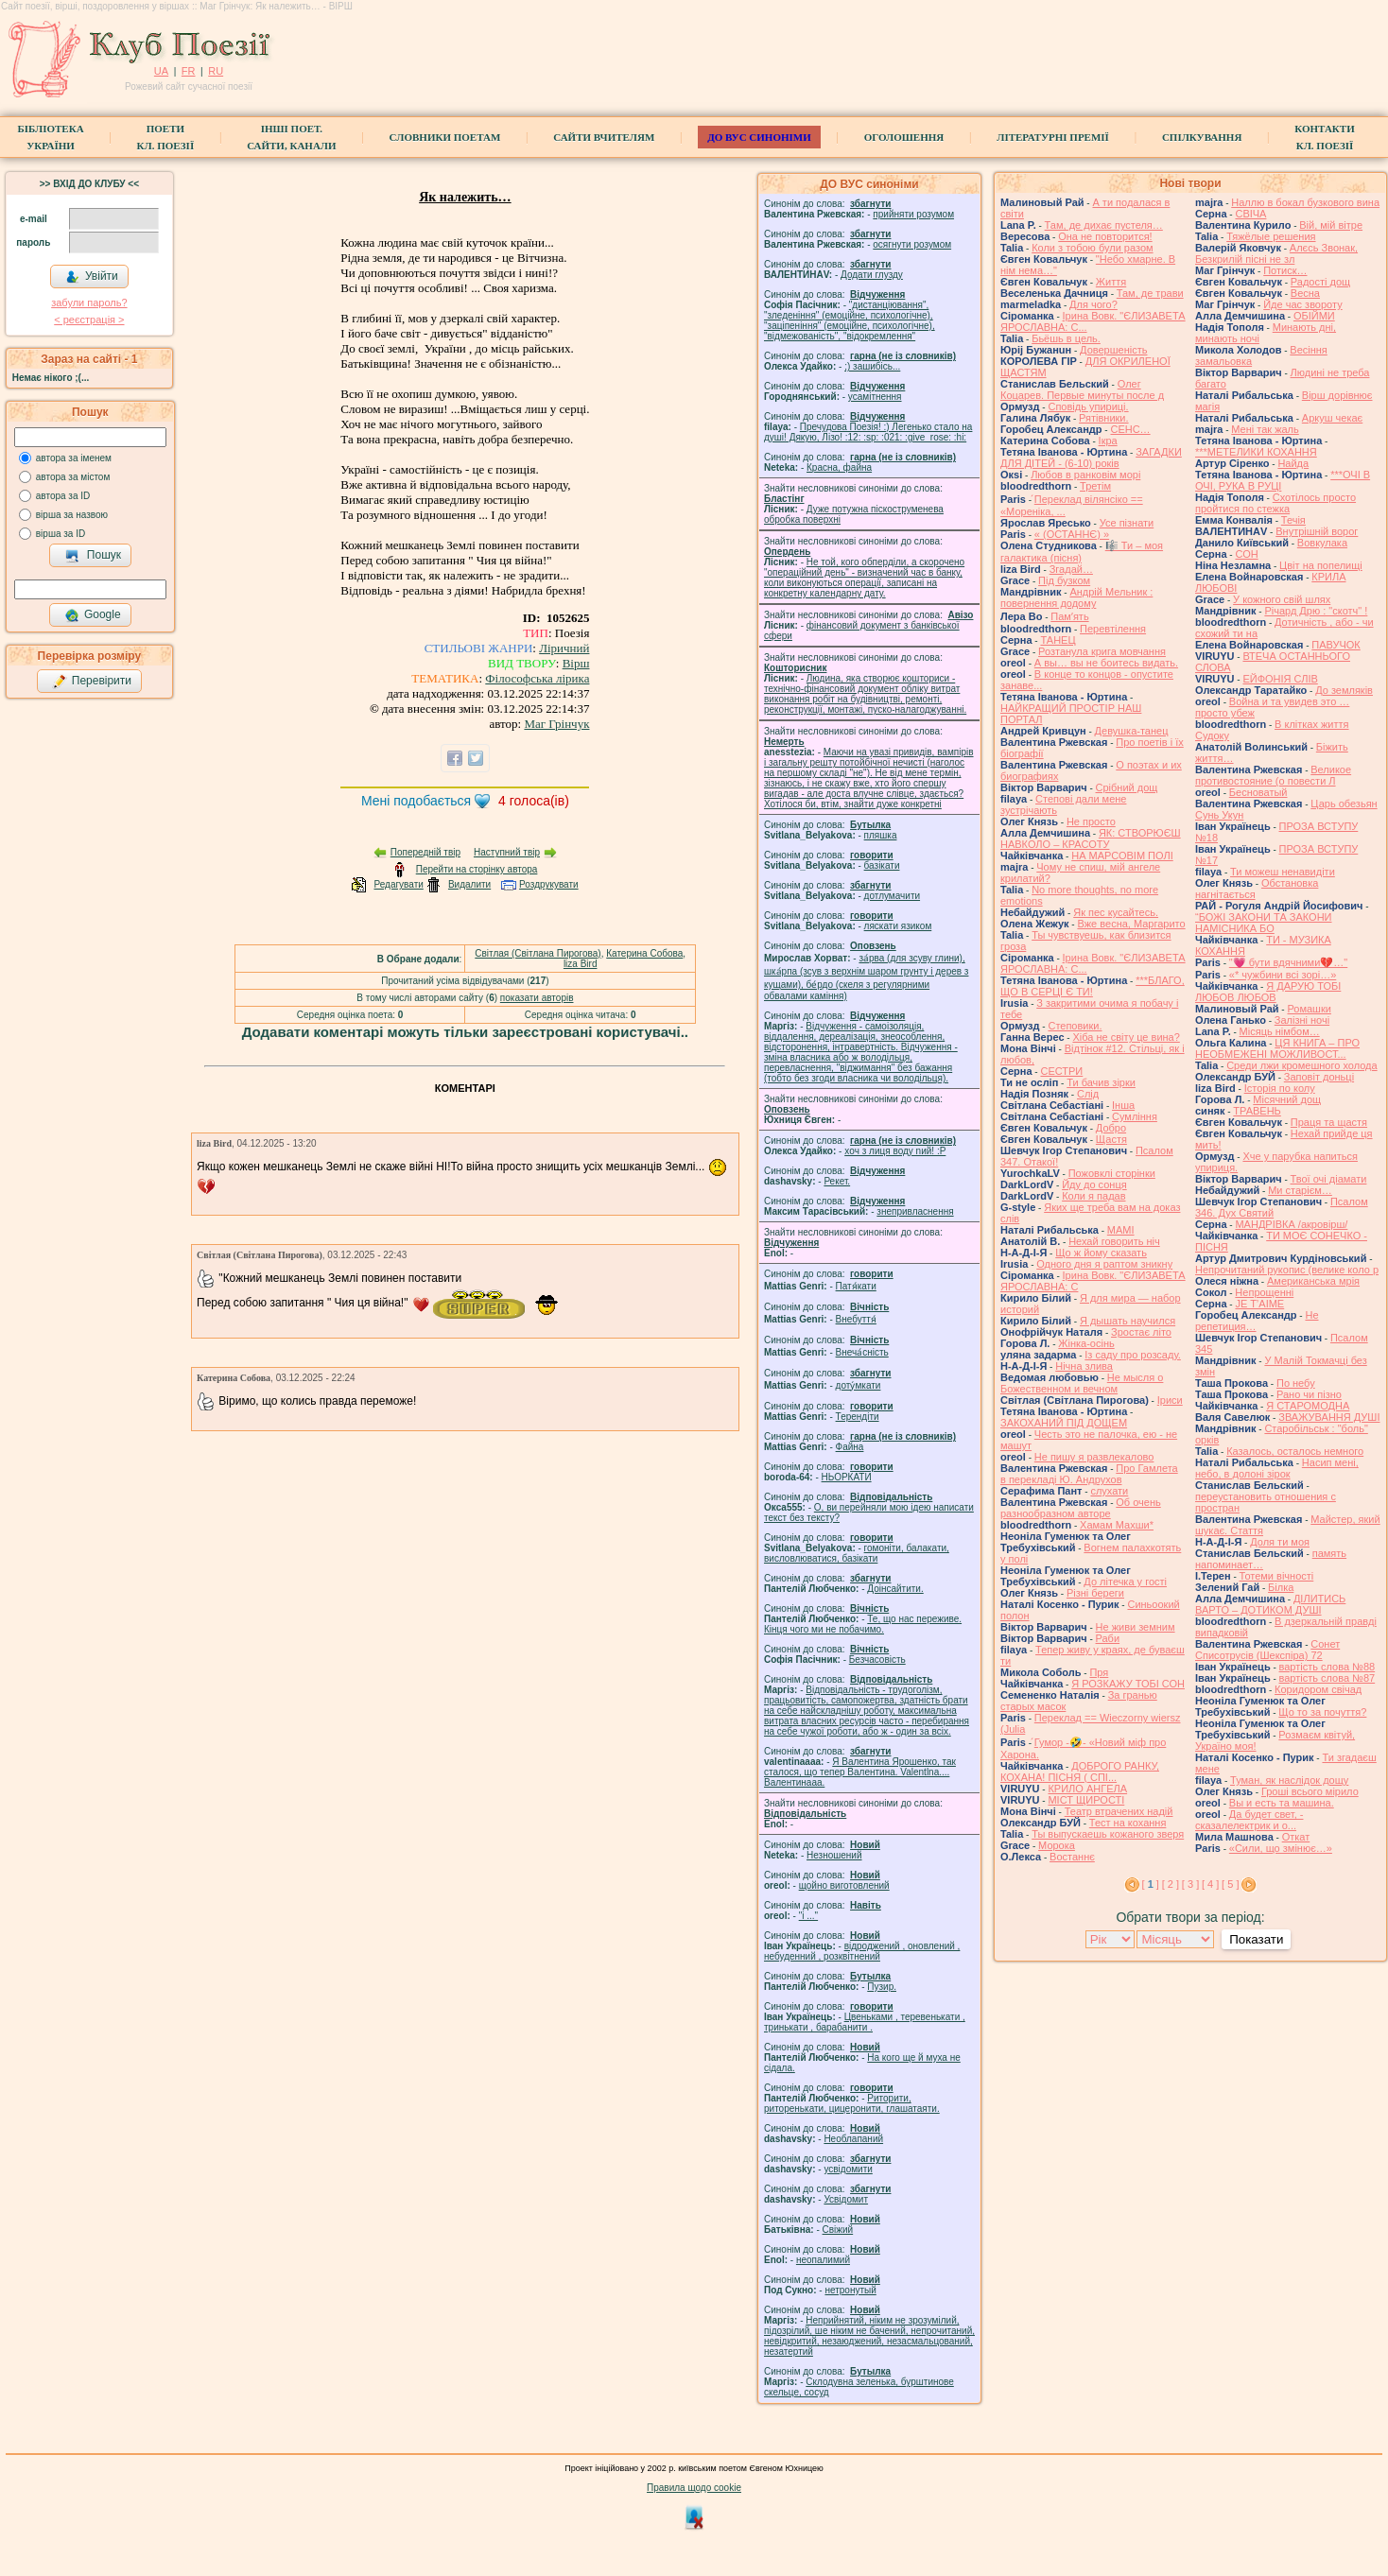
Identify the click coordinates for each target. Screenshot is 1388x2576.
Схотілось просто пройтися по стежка (1275, 503)
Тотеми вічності (1277, 1576)
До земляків (1344, 690)
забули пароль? (89, 302)
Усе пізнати (1127, 522)
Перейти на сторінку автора (477, 869)
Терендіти (857, 1416)
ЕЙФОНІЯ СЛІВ (1279, 678)
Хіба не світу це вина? (1125, 1037)
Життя (1111, 281)
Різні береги (1095, 1593)
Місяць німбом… (1280, 1031)
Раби (1108, 1638)
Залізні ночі (1302, 1020)
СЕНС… (1130, 429)
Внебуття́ (856, 1319)
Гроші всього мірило (1310, 1791)
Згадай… (1071, 569)
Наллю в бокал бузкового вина (1305, 202)
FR (189, 71)
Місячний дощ (1287, 1099)
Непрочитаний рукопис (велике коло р (1287, 1269)
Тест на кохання (1128, 1822)
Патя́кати (856, 1286)
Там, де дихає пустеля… (1104, 225)
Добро (1111, 1127)
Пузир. (881, 1986)
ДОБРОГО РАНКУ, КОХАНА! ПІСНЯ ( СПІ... (1079, 1771)
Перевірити (91, 681)
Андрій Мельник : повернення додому (1076, 597)
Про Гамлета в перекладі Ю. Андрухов (1089, 1473)
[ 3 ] (1190, 1884)
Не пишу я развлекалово (1094, 1456)
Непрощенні (1264, 1292)
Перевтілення (1113, 628)
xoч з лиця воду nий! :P (895, 1151)
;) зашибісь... (872, 366)
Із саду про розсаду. (1132, 1354)
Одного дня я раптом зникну (1104, 1264)
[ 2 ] (1170, 1884)
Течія (1293, 520)
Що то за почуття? (1322, 1712)
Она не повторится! (1105, 236)
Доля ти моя (1280, 1541)
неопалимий (823, 2260)
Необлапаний (853, 2139)
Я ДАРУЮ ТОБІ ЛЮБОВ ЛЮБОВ (1268, 991)
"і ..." (808, 1915)
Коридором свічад (1318, 1689)
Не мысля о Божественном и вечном (1081, 1383)
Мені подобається (416, 800)
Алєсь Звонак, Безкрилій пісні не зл (1276, 253)
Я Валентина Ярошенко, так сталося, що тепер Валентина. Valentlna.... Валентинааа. (860, 1772)
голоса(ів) (533, 800)
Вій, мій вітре (1330, 225)
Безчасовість (877, 1659)
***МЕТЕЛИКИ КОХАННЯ (1256, 452)
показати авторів (537, 998)
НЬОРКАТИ (847, 1477)
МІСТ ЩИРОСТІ (1086, 1800)
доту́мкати (858, 1385)
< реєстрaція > (89, 319)
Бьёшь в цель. (1066, 338)
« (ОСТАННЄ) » (1071, 534)
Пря (1098, 1672)
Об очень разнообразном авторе (1080, 1507)
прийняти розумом (913, 214)
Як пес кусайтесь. (1115, 912)
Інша (1123, 1105)
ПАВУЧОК (1336, 644)
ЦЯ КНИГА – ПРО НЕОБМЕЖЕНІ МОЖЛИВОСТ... (1277, 1048)
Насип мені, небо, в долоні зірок (1277, 1468)
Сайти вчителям (603, 137)
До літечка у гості (1125, 1581)
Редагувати (398, 884)
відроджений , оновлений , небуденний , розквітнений (862, 1951)
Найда (1293, 463)
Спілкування (1201, 137)
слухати (1109, 1490)
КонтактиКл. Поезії (1324, 137)
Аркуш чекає (1332, 418)
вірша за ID (60, 533)
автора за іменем (74, 458)
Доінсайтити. (895, 1588)
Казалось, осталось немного (1294, 1451)
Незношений (834, 1855)
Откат (1296, 1836)
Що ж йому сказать (1101, 1252)
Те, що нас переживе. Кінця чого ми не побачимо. (863, 1624)
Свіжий (838, 2229)
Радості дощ (1320, 281)
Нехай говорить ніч (1114, 1241)
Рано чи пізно (1309, 1394)
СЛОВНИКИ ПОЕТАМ (445, 137)
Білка (1280, 1587)
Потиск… (1285, 270)
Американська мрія (1313, 1281)
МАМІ (1121, 1230)
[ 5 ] (1230, 1884)
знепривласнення (914, 1211)
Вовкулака (1322, 542)
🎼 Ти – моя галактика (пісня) (1081, 551)
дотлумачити (892, 895)
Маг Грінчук (556, 724)
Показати (1256, 1939)
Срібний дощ (1127, 787)
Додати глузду (872, 274)
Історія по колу (1279, 1088)
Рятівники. (1104, 418)
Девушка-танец (1132, 730)
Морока (1056, 1845)
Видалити (469, 884)
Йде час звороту (1302, 304)
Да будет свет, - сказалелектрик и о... (1249, 1819)
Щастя (1111, 1139)
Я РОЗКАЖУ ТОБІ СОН (1128, 1683)
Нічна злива (1084, 1366)
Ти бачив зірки (1101, 1082)
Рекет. (837, 1181)
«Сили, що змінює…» (1280, 1848)
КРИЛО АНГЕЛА (1087, 1788)
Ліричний (564, 648)
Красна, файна (839, 467)
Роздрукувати (549, 884)
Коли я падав (1093, 1196)
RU (215, 71)
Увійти (91, 277)
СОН (1246, 554)
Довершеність (1113, 349)
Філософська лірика (537, 678)
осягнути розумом (912, 244)
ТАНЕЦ (1057, 640)
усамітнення (875, 396)
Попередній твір (425, 852)
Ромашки (1308, 1008)
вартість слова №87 (1327, 1678)
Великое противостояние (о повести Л (1273, 775)
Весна (1305, 293)
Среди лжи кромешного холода (1301, 1065)
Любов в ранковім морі (1085, 474)
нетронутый (850, 2290)
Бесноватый (1258, 792)
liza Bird (581, 964)
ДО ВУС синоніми (758, 137)
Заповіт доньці (1319, 1076)
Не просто (1091, 821)
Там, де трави (1150, 293)
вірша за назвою (72, 515)
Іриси (1170, 1400)
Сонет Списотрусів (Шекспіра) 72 (1267, 1649)
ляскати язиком (898, 926)
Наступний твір (507, 852)
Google (92, 615)
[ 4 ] (1210, 1884)
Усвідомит (846, 2199)
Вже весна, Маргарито (1131, 923)
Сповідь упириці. (1088, 406)
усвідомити (848, 2169)
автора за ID (63, 496)
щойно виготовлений (844, 1885)
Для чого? (1093, 304)
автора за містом (73, 477)
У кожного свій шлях (1281, 599)
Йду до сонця (1094, 1184)
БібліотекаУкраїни (50, 137)
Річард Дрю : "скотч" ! (1315, 610)
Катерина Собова (644, 953)
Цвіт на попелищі (1320, 565)
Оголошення (904, 137)
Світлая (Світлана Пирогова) (537, 953)
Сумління (1134, 1116)
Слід (1088, 1093)
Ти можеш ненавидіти (1282, 871)
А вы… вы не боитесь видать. (1106, 662)
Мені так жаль (1265, 429)
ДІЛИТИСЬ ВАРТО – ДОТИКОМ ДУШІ (1270, 1604)
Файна (850, 1447)
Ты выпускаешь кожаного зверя (1108, 1834)
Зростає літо (1141, 1332)
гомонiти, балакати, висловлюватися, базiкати (856, 1553)
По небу (1295, 1383)
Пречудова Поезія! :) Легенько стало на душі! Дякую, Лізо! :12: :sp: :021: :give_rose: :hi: (868, 432)
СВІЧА (1250, 213)
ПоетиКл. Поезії (166, 137)
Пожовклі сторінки (1111, 1173)
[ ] (1150, 1884)
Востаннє (1072, 1856)
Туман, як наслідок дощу (1289, 1780)
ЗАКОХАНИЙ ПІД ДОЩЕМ (1063, 1422)
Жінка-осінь (1086, 1343)
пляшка (880, 835)
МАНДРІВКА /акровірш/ (1291, 1224)
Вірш (576, 663)
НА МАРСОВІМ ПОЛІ (1122, 855)
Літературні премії (1053, 137)
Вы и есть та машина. (1281, 1802)
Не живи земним (1135, 1627)
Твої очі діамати (1329, 1178)
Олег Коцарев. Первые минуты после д (1082, 389)
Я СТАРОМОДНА (1307, 1405)
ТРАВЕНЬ (1257, 1110)
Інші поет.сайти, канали (291, 137)
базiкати (882, 865)
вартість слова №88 (1327, 1666)
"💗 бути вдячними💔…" (1288, 962)
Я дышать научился (1127, 1320)
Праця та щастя (1329, 1122)
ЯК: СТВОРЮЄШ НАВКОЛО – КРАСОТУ (1090, 838)
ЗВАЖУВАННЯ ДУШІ (1328, 1417)
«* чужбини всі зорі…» (1282, 974)
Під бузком (1064, 580)
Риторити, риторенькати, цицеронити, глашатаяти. (852, 2103)
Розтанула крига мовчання (1102, 651)
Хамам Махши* (1117, 1524)
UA (161, 71)
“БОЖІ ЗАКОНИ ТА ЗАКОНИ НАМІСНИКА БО (1263, 922)
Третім (1095, 486)
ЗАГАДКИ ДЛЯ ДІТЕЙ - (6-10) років (1091, 457)
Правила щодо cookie (694, 2487)
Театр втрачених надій (1119, 1811)
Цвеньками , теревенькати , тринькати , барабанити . (864, 2022)
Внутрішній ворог (1316, 531)
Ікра (1108, 440)
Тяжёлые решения (1270, 236)
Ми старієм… (1300, 1190)
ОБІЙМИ (1314, 315)
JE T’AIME (1259, 1303)
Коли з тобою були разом (1092, 247)
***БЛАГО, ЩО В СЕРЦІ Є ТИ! (1092, 986)
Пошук (93, 555)
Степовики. (1075, 1025)
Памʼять (1069, 616)
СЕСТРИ (1061, 1071)
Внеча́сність (862, 1352)
